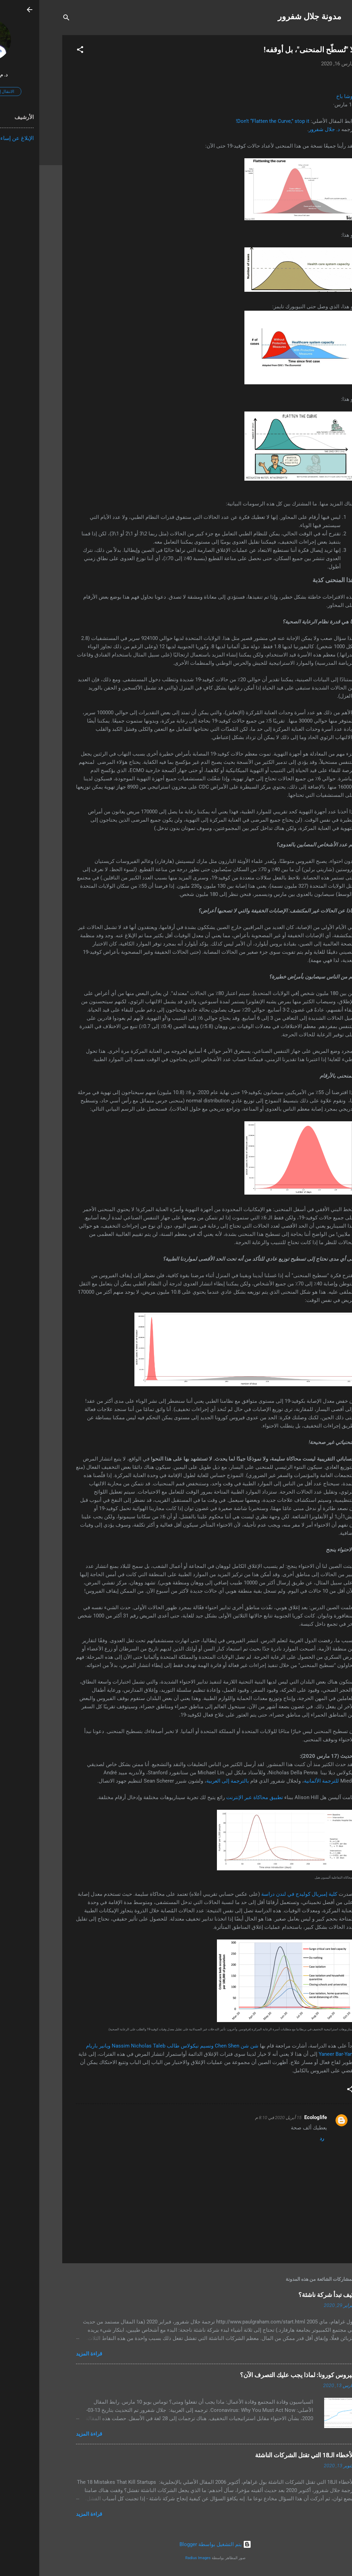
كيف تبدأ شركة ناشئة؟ (287, 2294)
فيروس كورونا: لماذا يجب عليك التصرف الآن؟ (258, 2375)
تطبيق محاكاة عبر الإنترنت (215, 1797)
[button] (41, 50)
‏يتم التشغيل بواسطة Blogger (176, 2544)
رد (282, 2138)
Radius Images (159, 2558)
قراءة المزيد (50, 2354)
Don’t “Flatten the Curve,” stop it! (233, 121)
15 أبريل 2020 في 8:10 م (239, 2117)
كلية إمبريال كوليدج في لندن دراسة (260, 1894)
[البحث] (27, 18)
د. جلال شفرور (285, 129)
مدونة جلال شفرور (270, 16)
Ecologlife (276, 2117)
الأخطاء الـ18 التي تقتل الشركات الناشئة (265, 2455)
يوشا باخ (306, 96)
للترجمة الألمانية (282, 1781)
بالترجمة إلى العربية (188, 1781)
